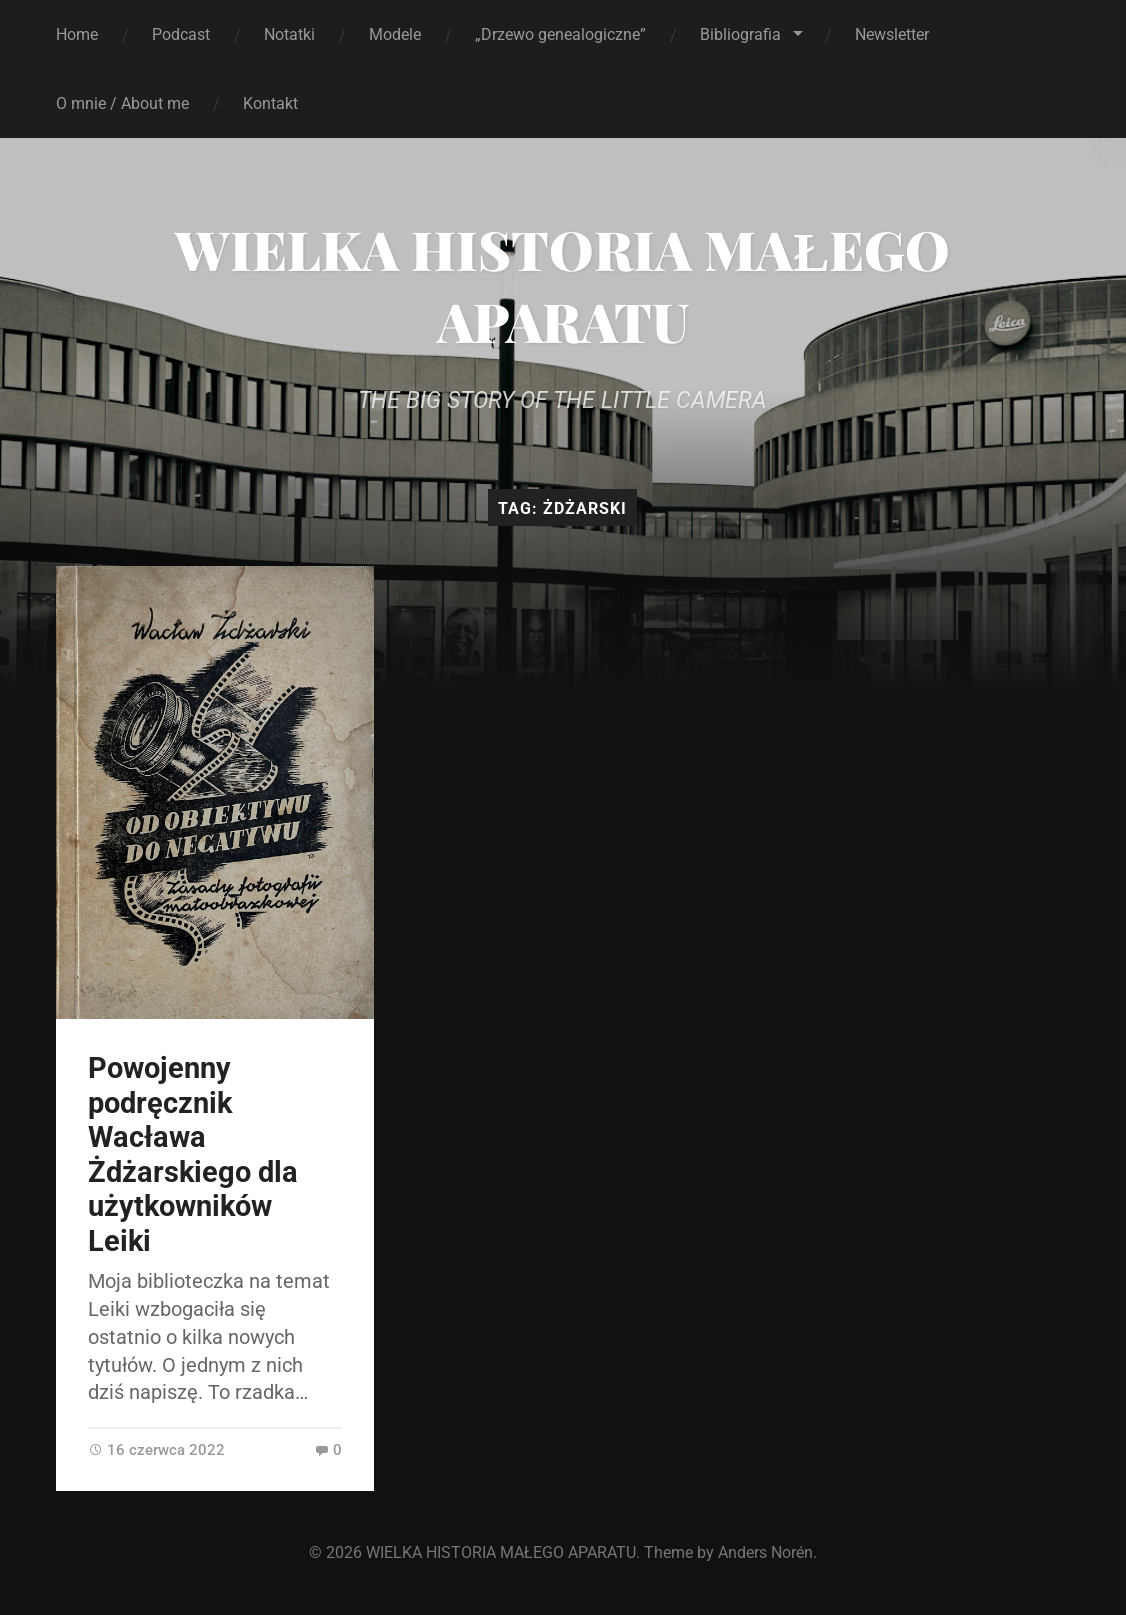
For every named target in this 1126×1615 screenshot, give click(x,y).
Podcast (181, 34)
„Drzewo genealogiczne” (560, 34)
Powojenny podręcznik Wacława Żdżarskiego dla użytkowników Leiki (193, 1154)
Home (77, 34)
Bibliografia (740, 34)
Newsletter (892, 34)
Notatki (289, 34)
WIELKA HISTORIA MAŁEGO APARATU (562, 285)
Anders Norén (765, 1552)
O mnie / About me (122, 103)
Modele (395, 34)
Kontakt (270, 103)
